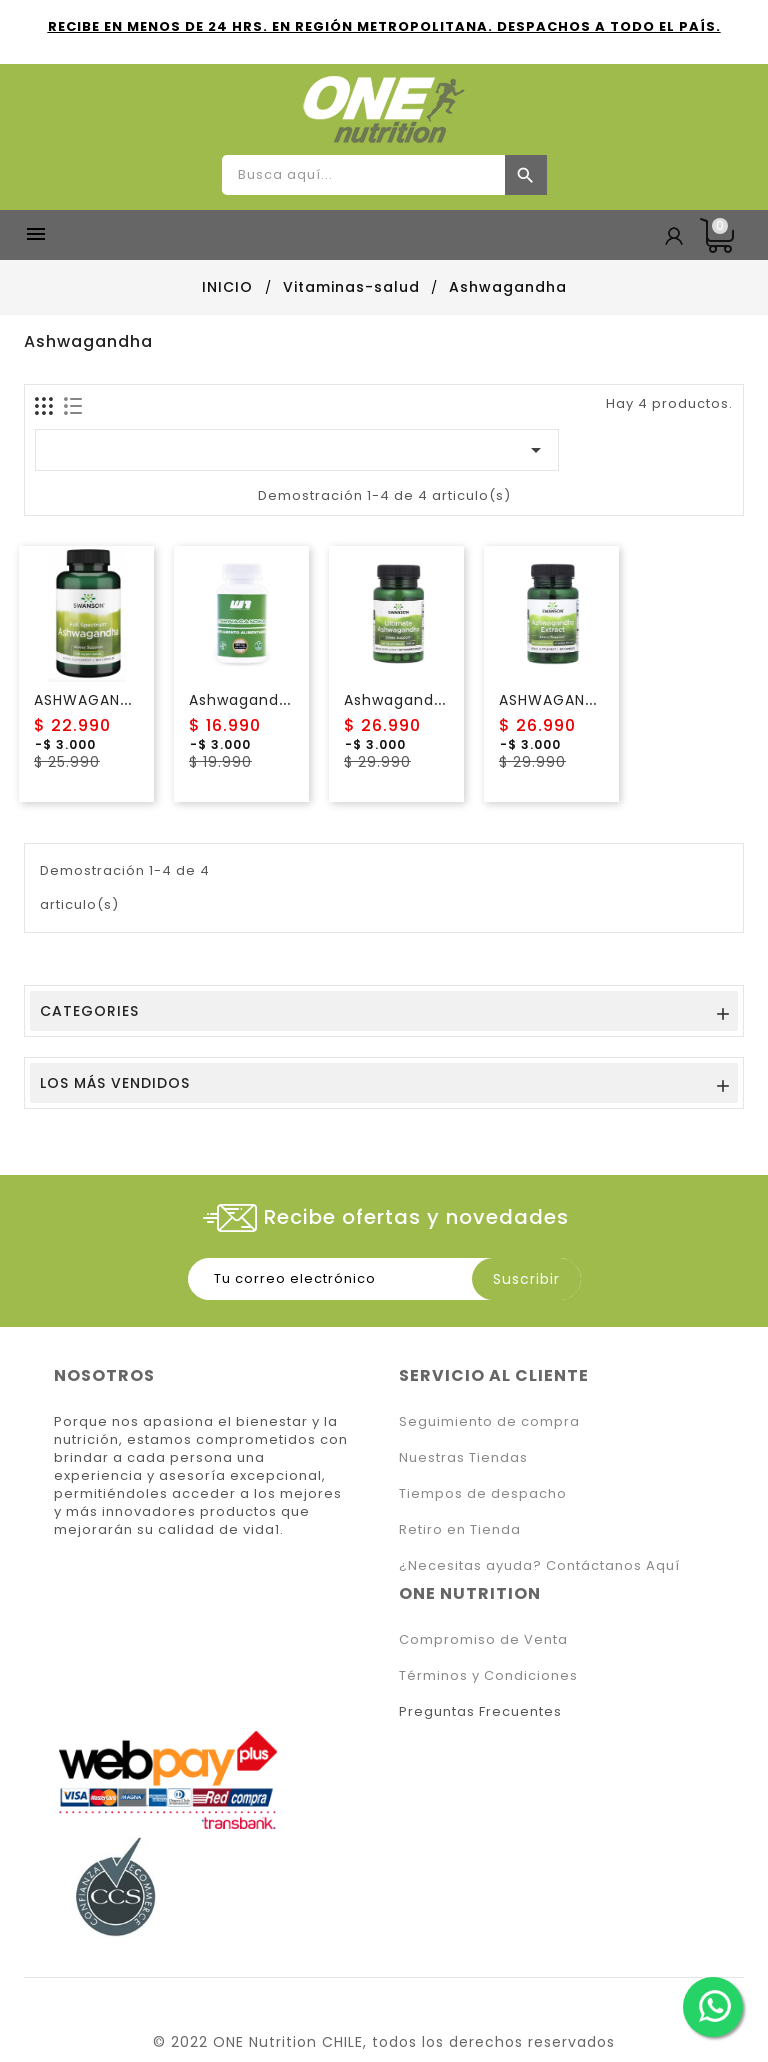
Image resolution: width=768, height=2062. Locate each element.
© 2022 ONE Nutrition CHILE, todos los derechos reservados (384, 2042)
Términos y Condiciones (488, 1675)
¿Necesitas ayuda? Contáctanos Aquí (539, 1565)
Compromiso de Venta (483, 1639)
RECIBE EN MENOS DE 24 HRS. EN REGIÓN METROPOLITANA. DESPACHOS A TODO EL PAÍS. (384, 26)
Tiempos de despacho (483, 1493)
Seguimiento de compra (489, 1421)
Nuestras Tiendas (463, 1457)
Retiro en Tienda (460, 1529)
